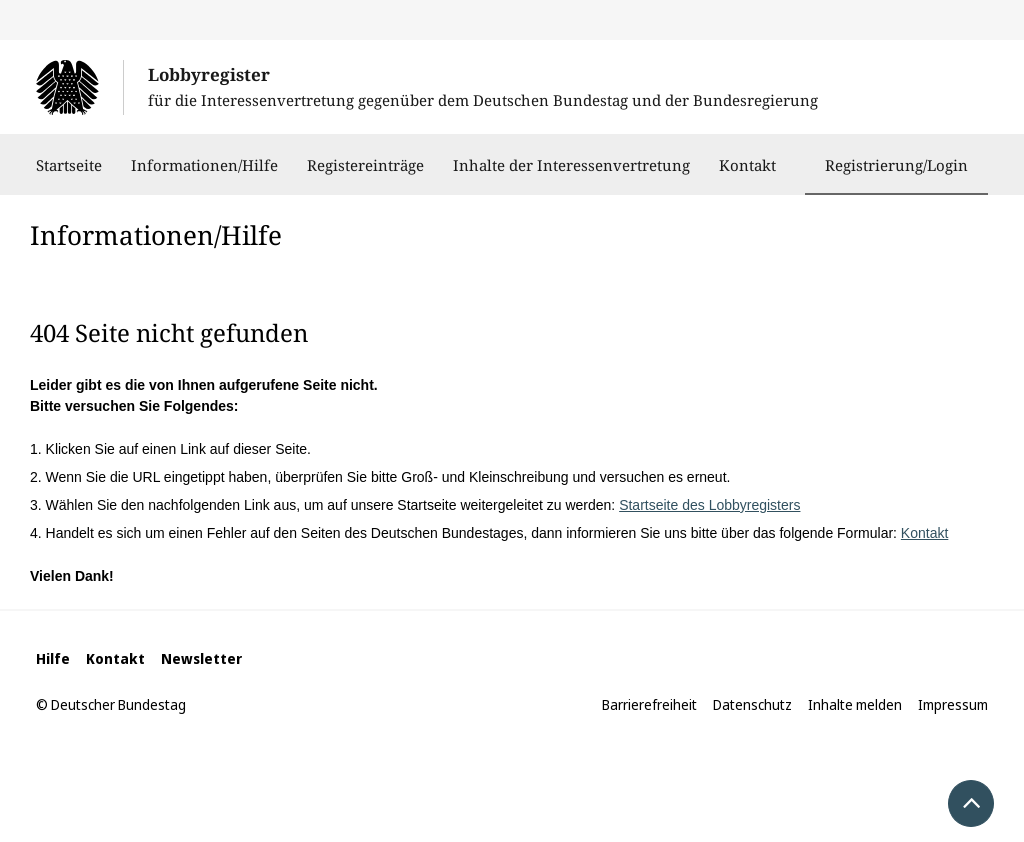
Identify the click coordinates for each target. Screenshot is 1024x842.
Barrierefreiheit (649, 704)
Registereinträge (365, 175)
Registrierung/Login (896, 165)
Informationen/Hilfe (204, 175)
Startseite (69, 175)
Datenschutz (752, 704)
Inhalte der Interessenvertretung (571, 175)
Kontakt (747, 175)
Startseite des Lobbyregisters (709, 505)
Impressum (953, 704)
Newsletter (201, 658)
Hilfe (53, 658)
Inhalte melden (855, 704)
